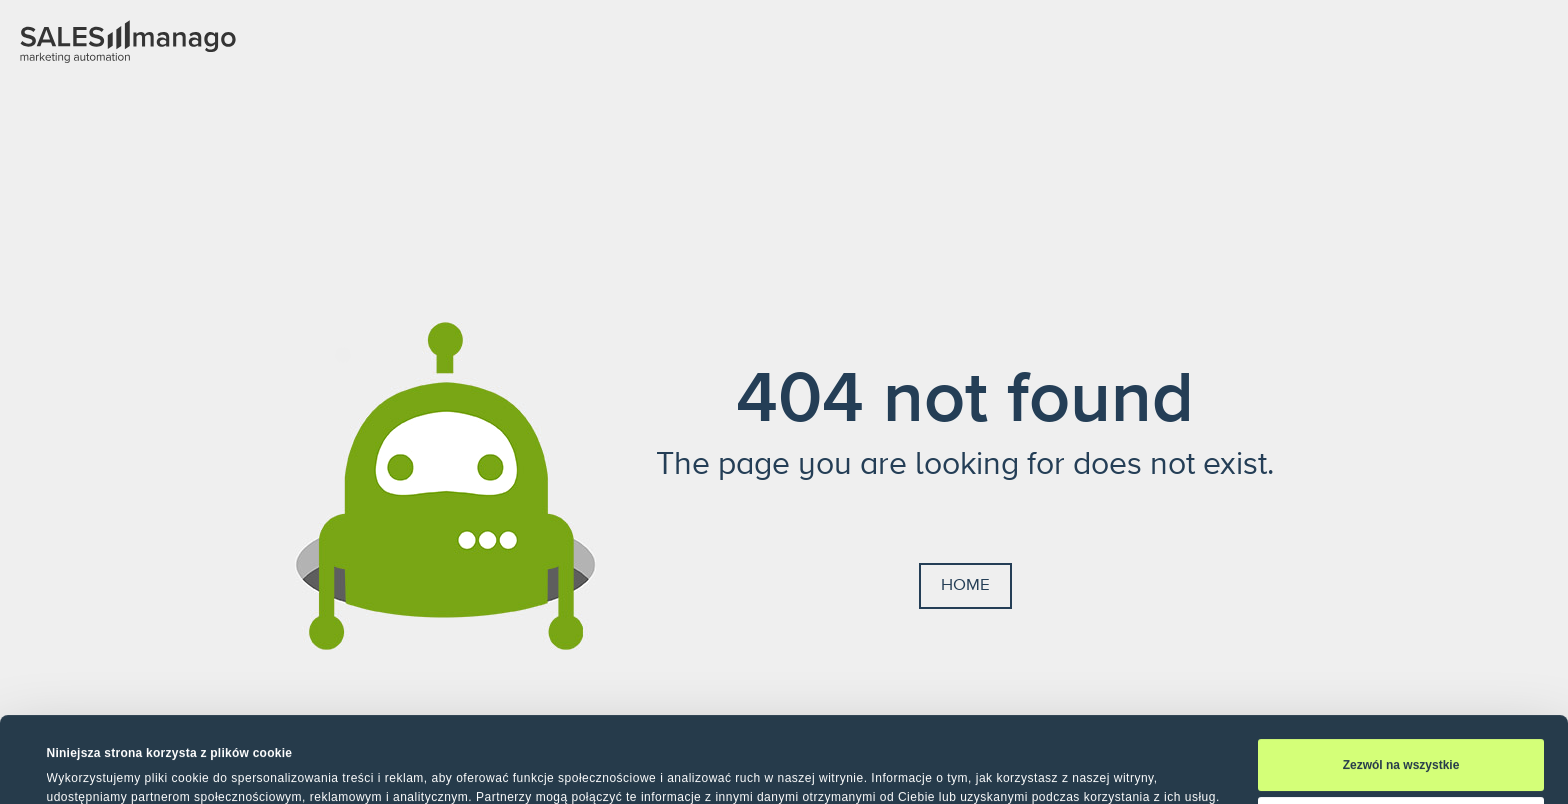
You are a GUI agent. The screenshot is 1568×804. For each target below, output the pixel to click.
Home (965, 585)
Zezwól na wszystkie (1401, 691)
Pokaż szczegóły (95, 768)
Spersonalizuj (1401, 749)
